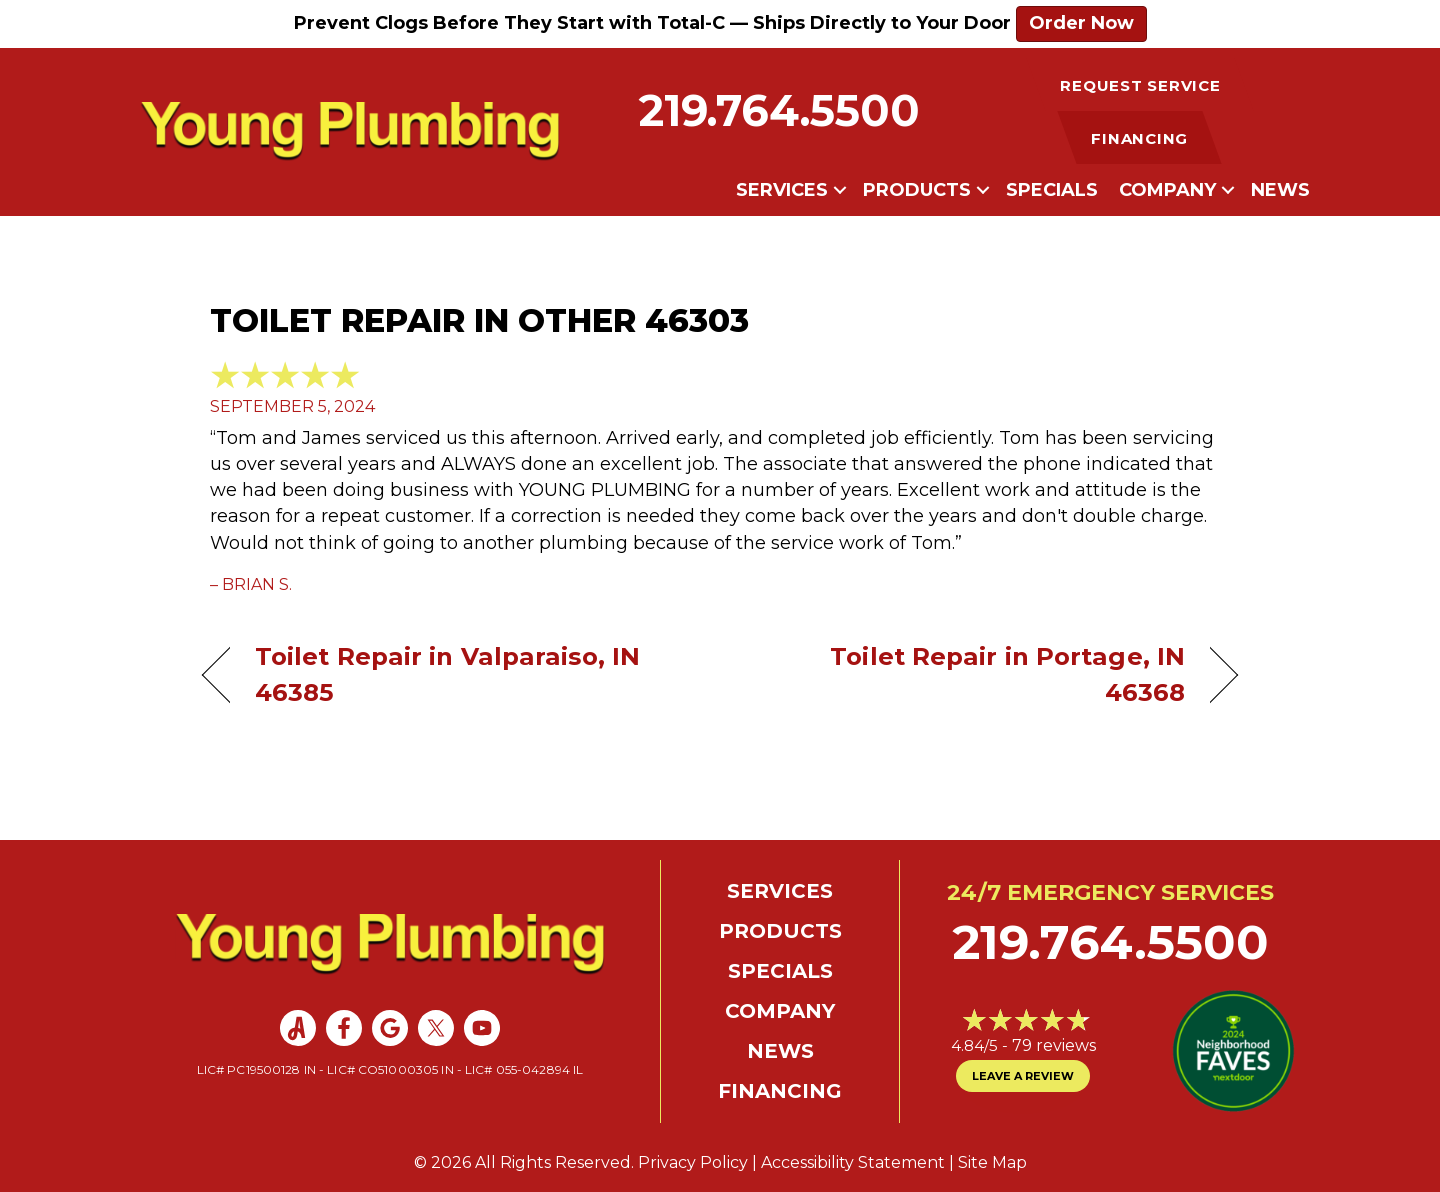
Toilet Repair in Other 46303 (479, 320)
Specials (1052, 190)
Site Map (992, 1162)
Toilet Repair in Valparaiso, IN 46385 (447, 673)
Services (782, 190)
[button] (840, 190)
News (1280, 190)
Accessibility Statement (853, 1162)
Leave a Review (1023, 1076)
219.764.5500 (779, 110)
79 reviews (1054, 1045)
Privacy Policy (693, 1162)
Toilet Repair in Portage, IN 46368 (968, 673)
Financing (780, 1091)
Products (917, 190)
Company (1167, 190)
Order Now (1081, 23)
